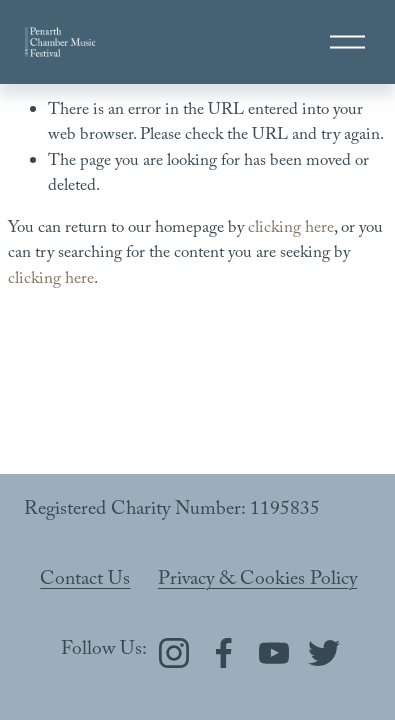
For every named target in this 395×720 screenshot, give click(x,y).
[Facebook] (224, 653)
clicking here (291, 229)
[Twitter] (324, 653)
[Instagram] (174, 653)
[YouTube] (274, 653)
